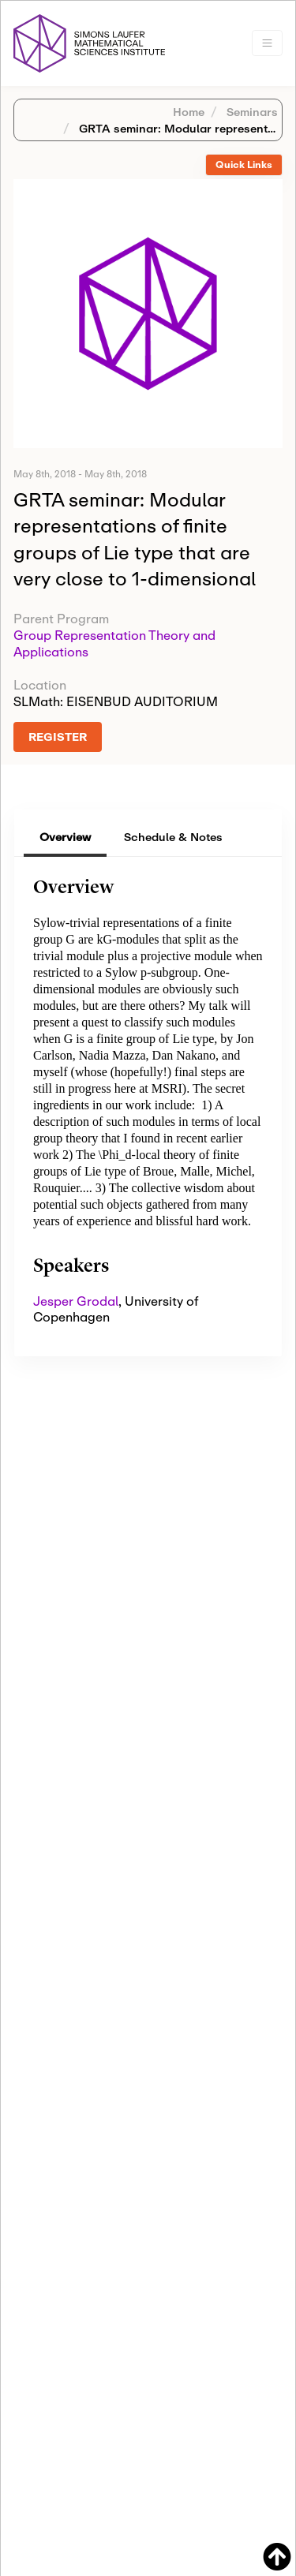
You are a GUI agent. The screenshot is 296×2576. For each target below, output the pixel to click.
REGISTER (57, 736)
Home (188, 111)
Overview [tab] (65, 836)
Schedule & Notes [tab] (173, 836)
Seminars (250, 111)
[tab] (244, 165)
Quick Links (243, 164)
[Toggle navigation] (267, 43)
